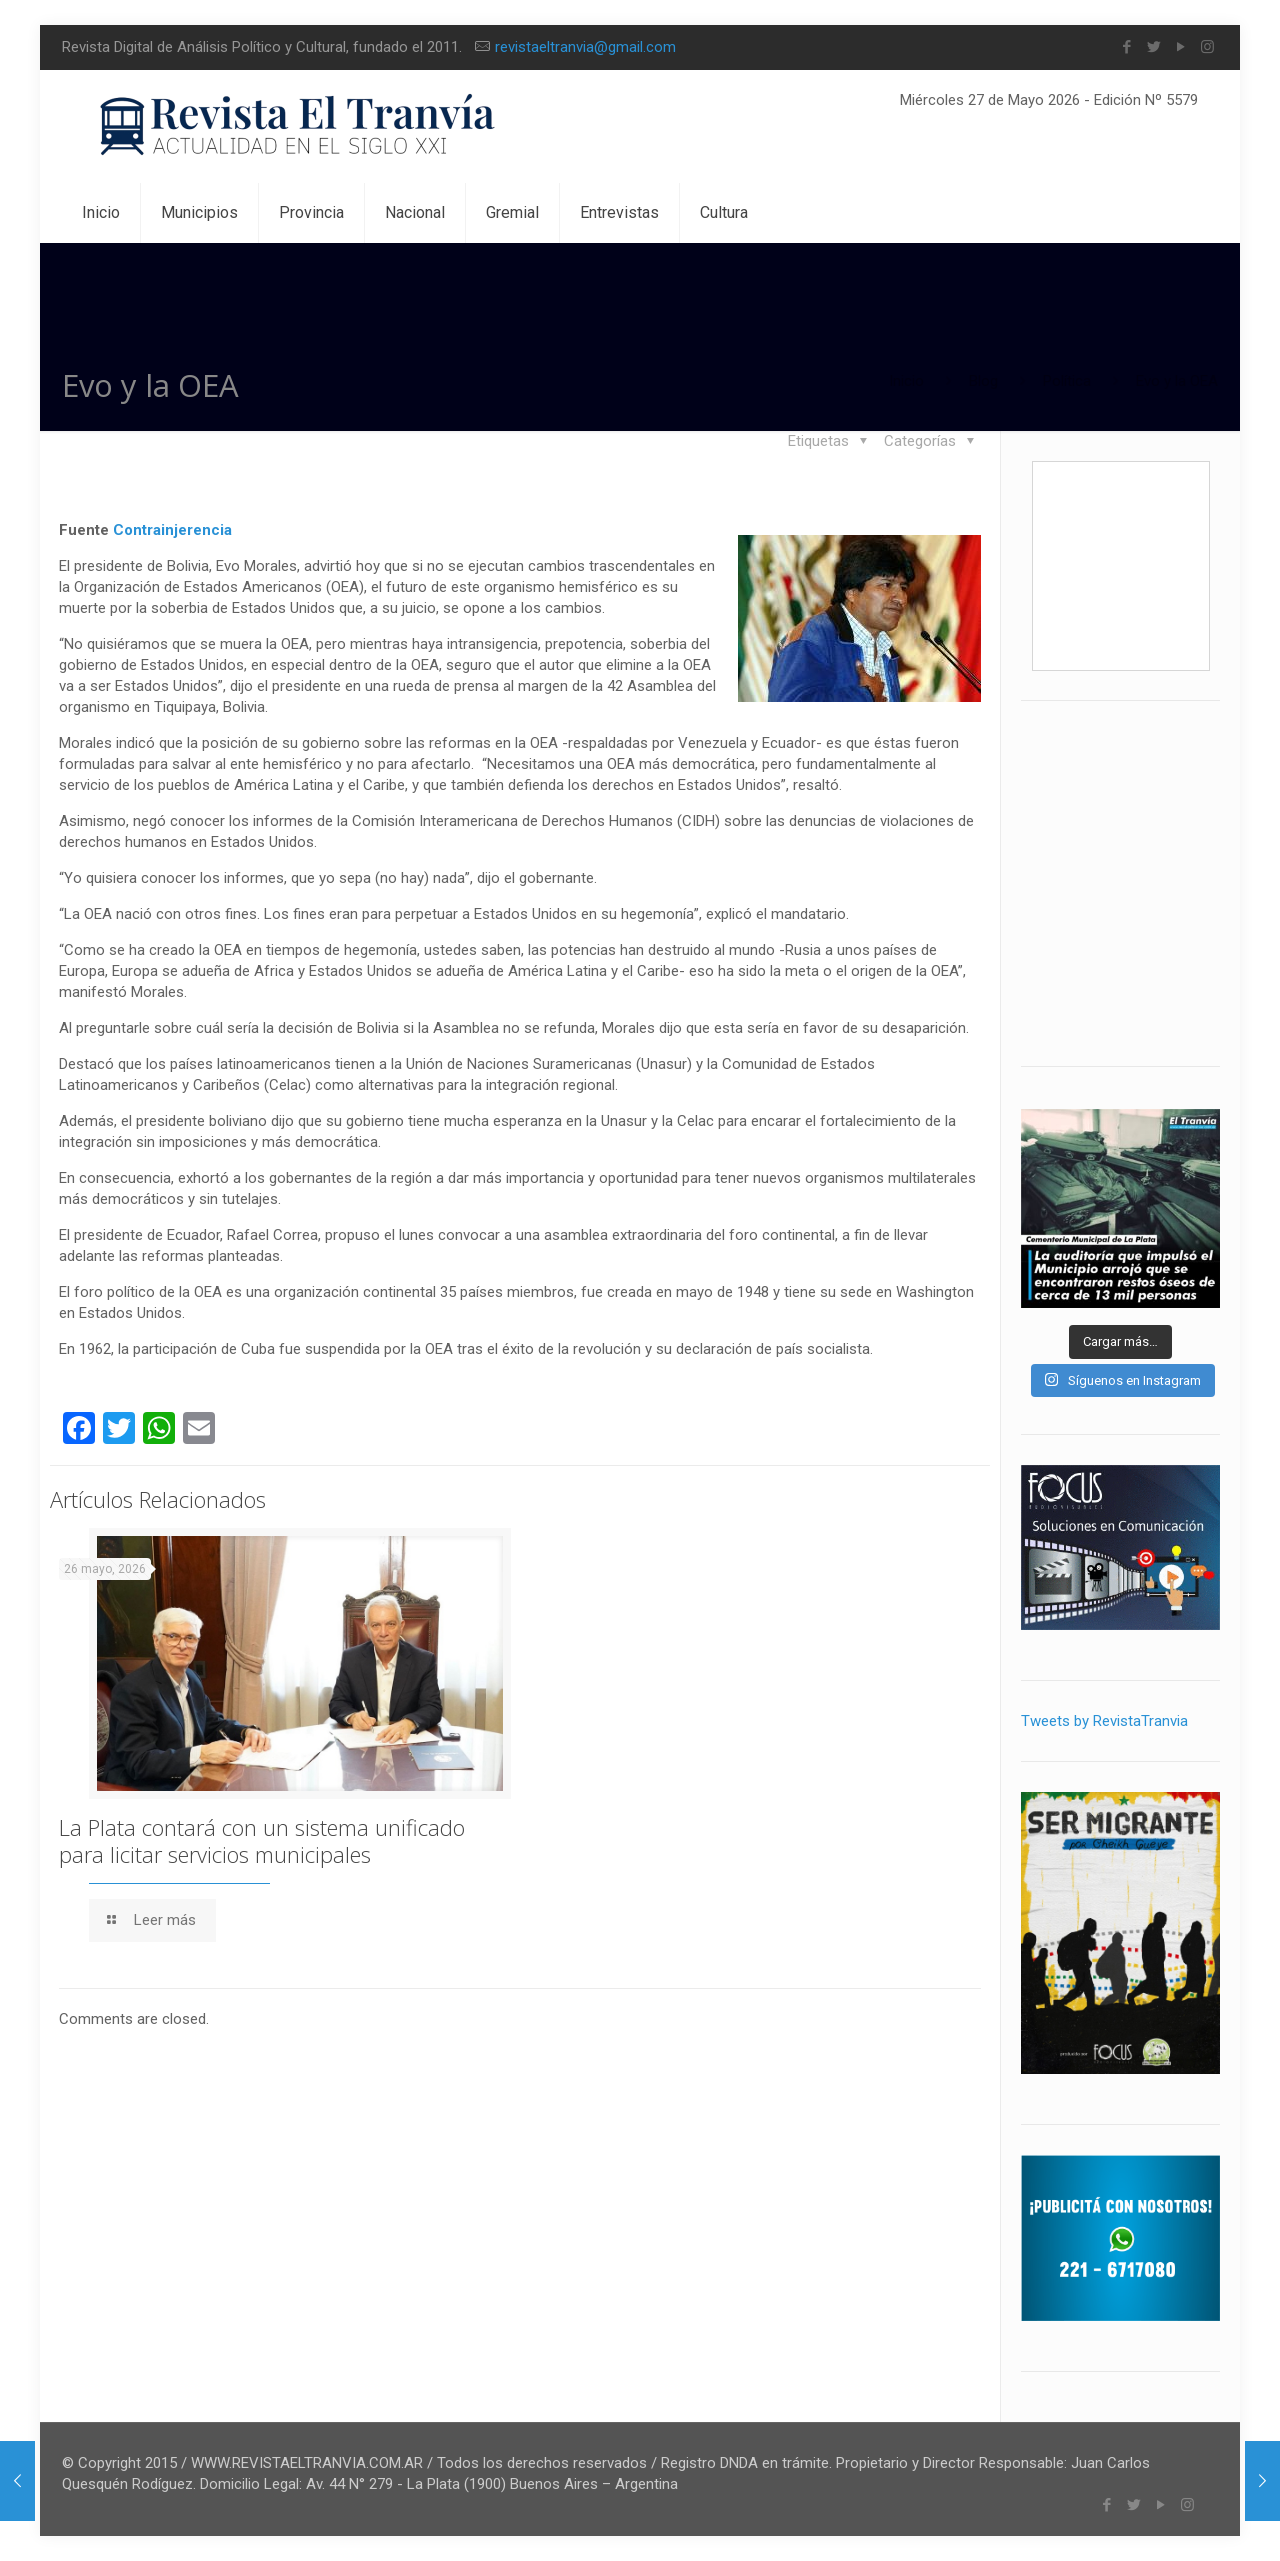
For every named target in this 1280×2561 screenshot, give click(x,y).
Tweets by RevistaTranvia (1104, 1721)
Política (1067, 381)
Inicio (906, 381)
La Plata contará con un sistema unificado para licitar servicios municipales (262, 1840)
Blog (983, 381)
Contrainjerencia (172, 530)
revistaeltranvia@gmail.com (585, 47)
